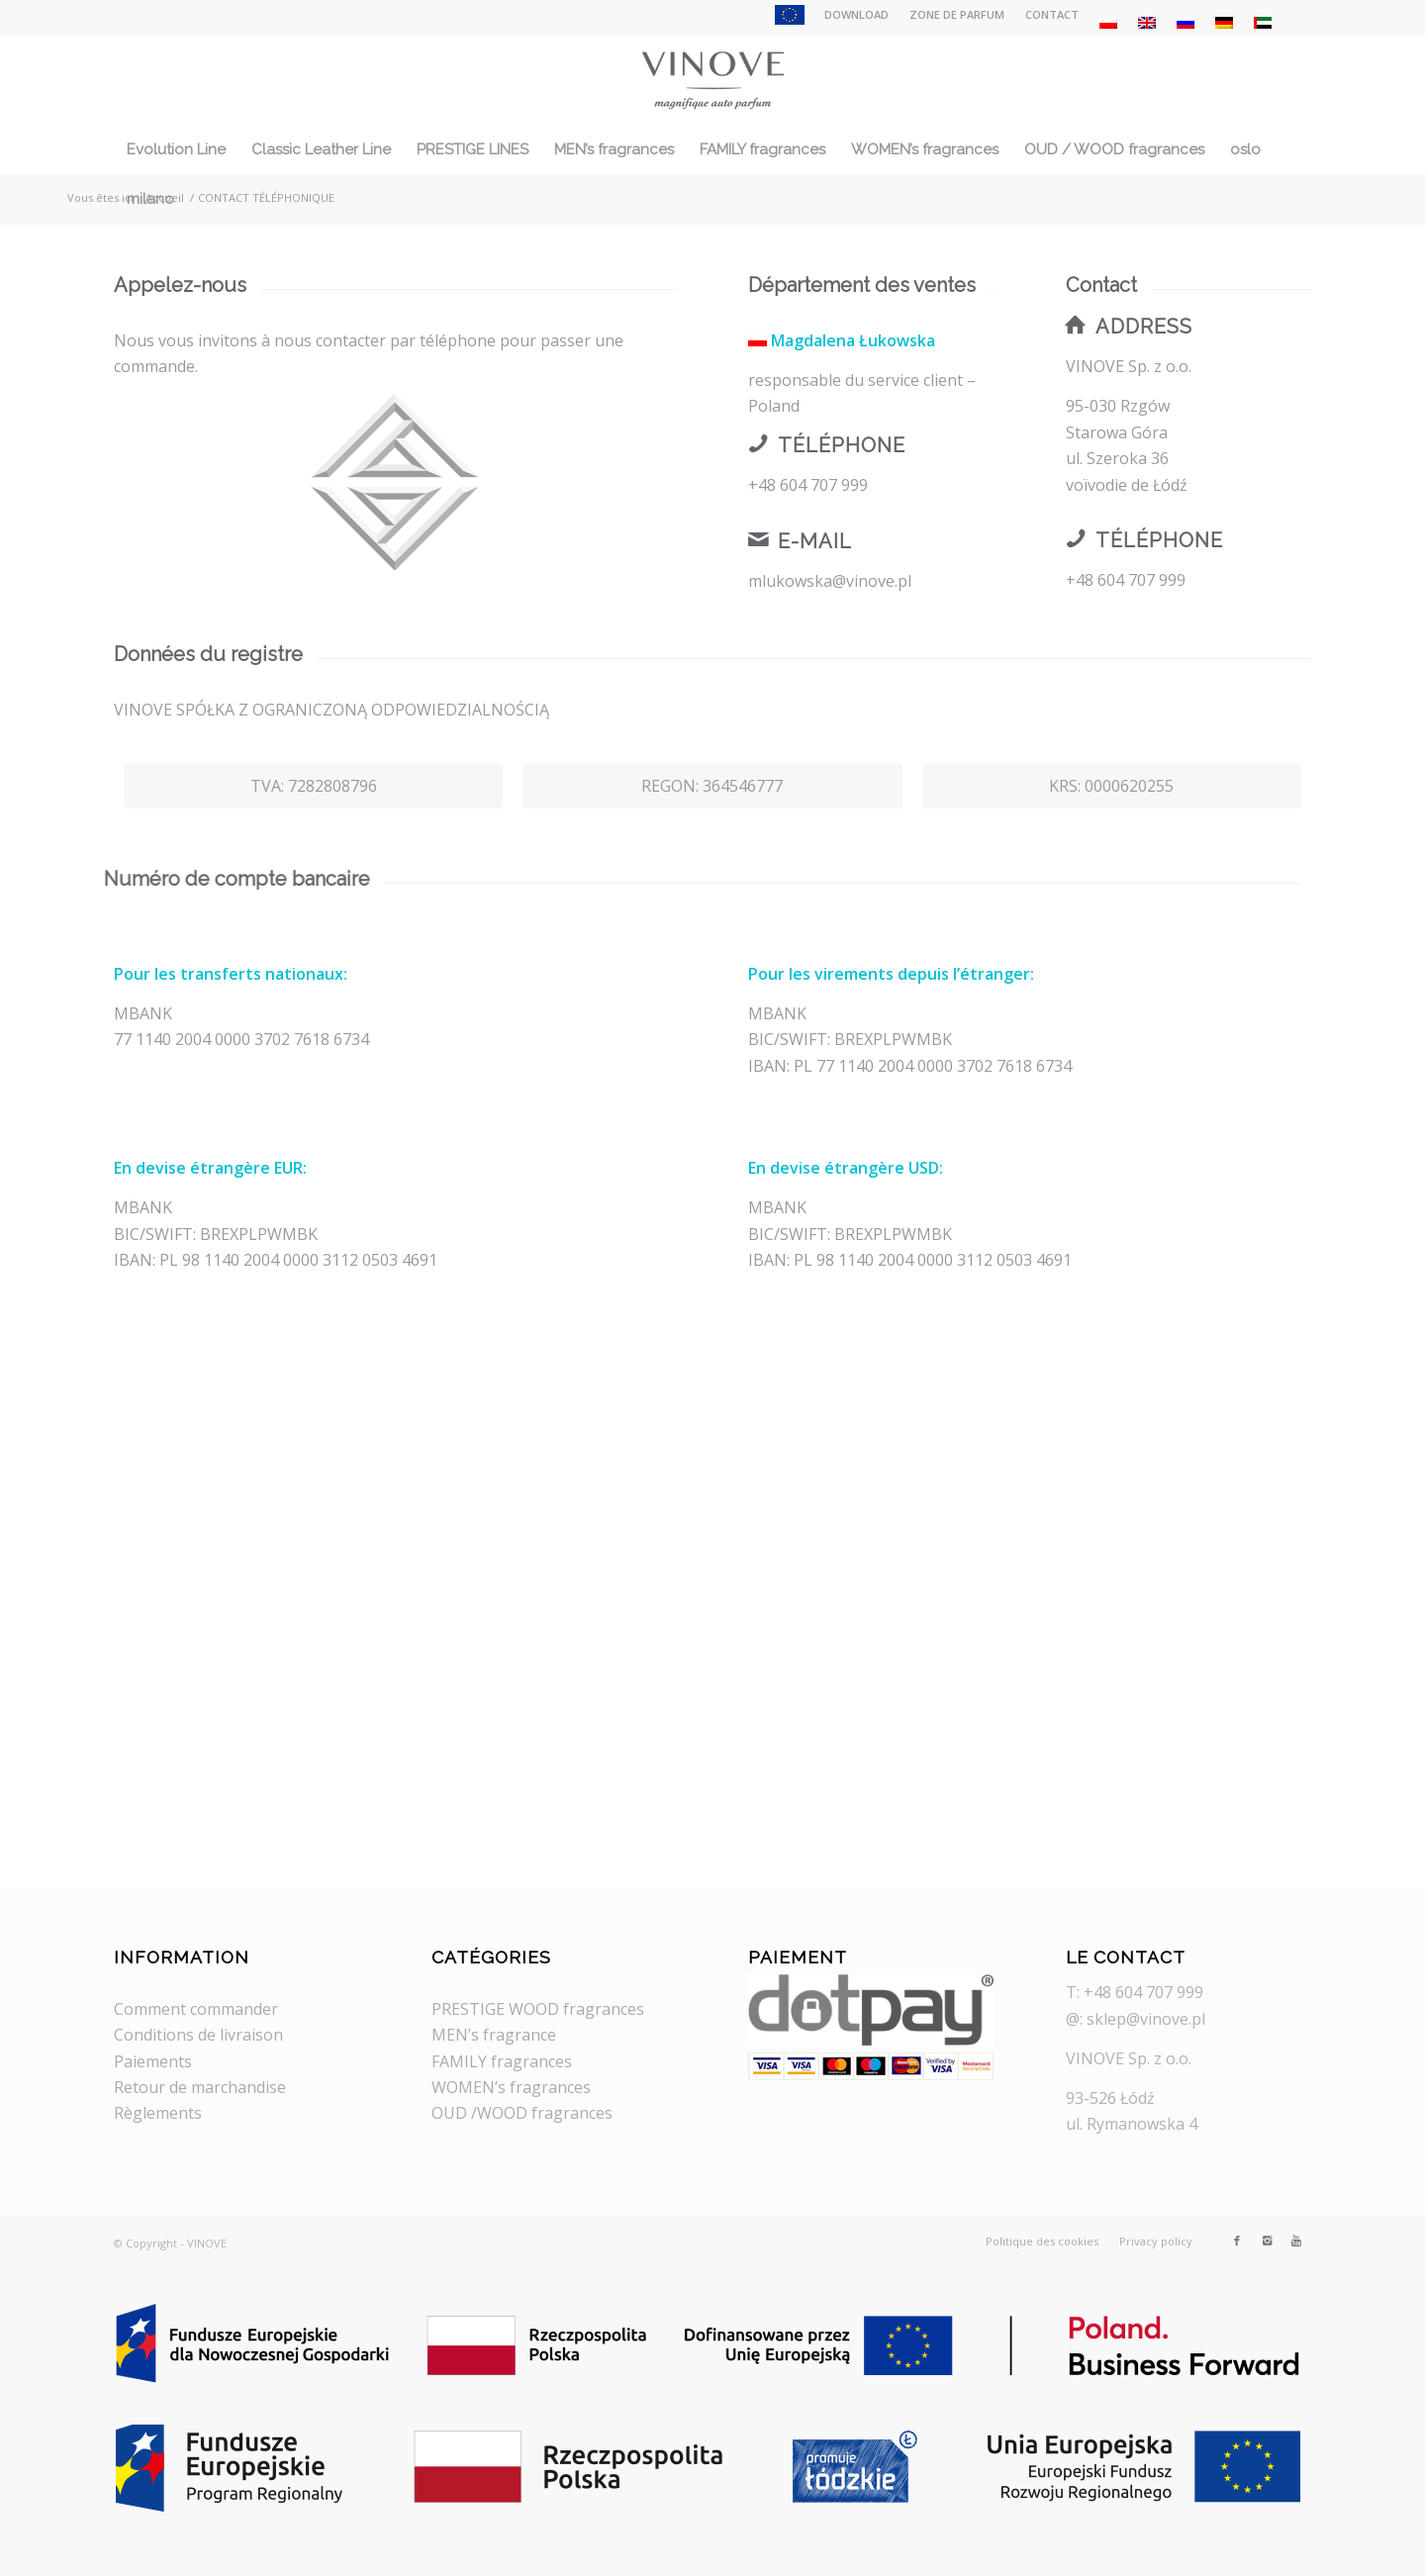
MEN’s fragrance (493, 2035)
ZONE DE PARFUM (956, 14)
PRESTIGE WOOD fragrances (537, 2009)
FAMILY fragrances (501, 2061)
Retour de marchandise (200, 2087)
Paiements (153, 2061)
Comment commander (196, 2009)
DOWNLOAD (856, 14)
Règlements (158, 2113)
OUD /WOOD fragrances (522, 2113)
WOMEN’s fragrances (511, 2087)
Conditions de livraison (198, 2035)
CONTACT (1052, 14)
